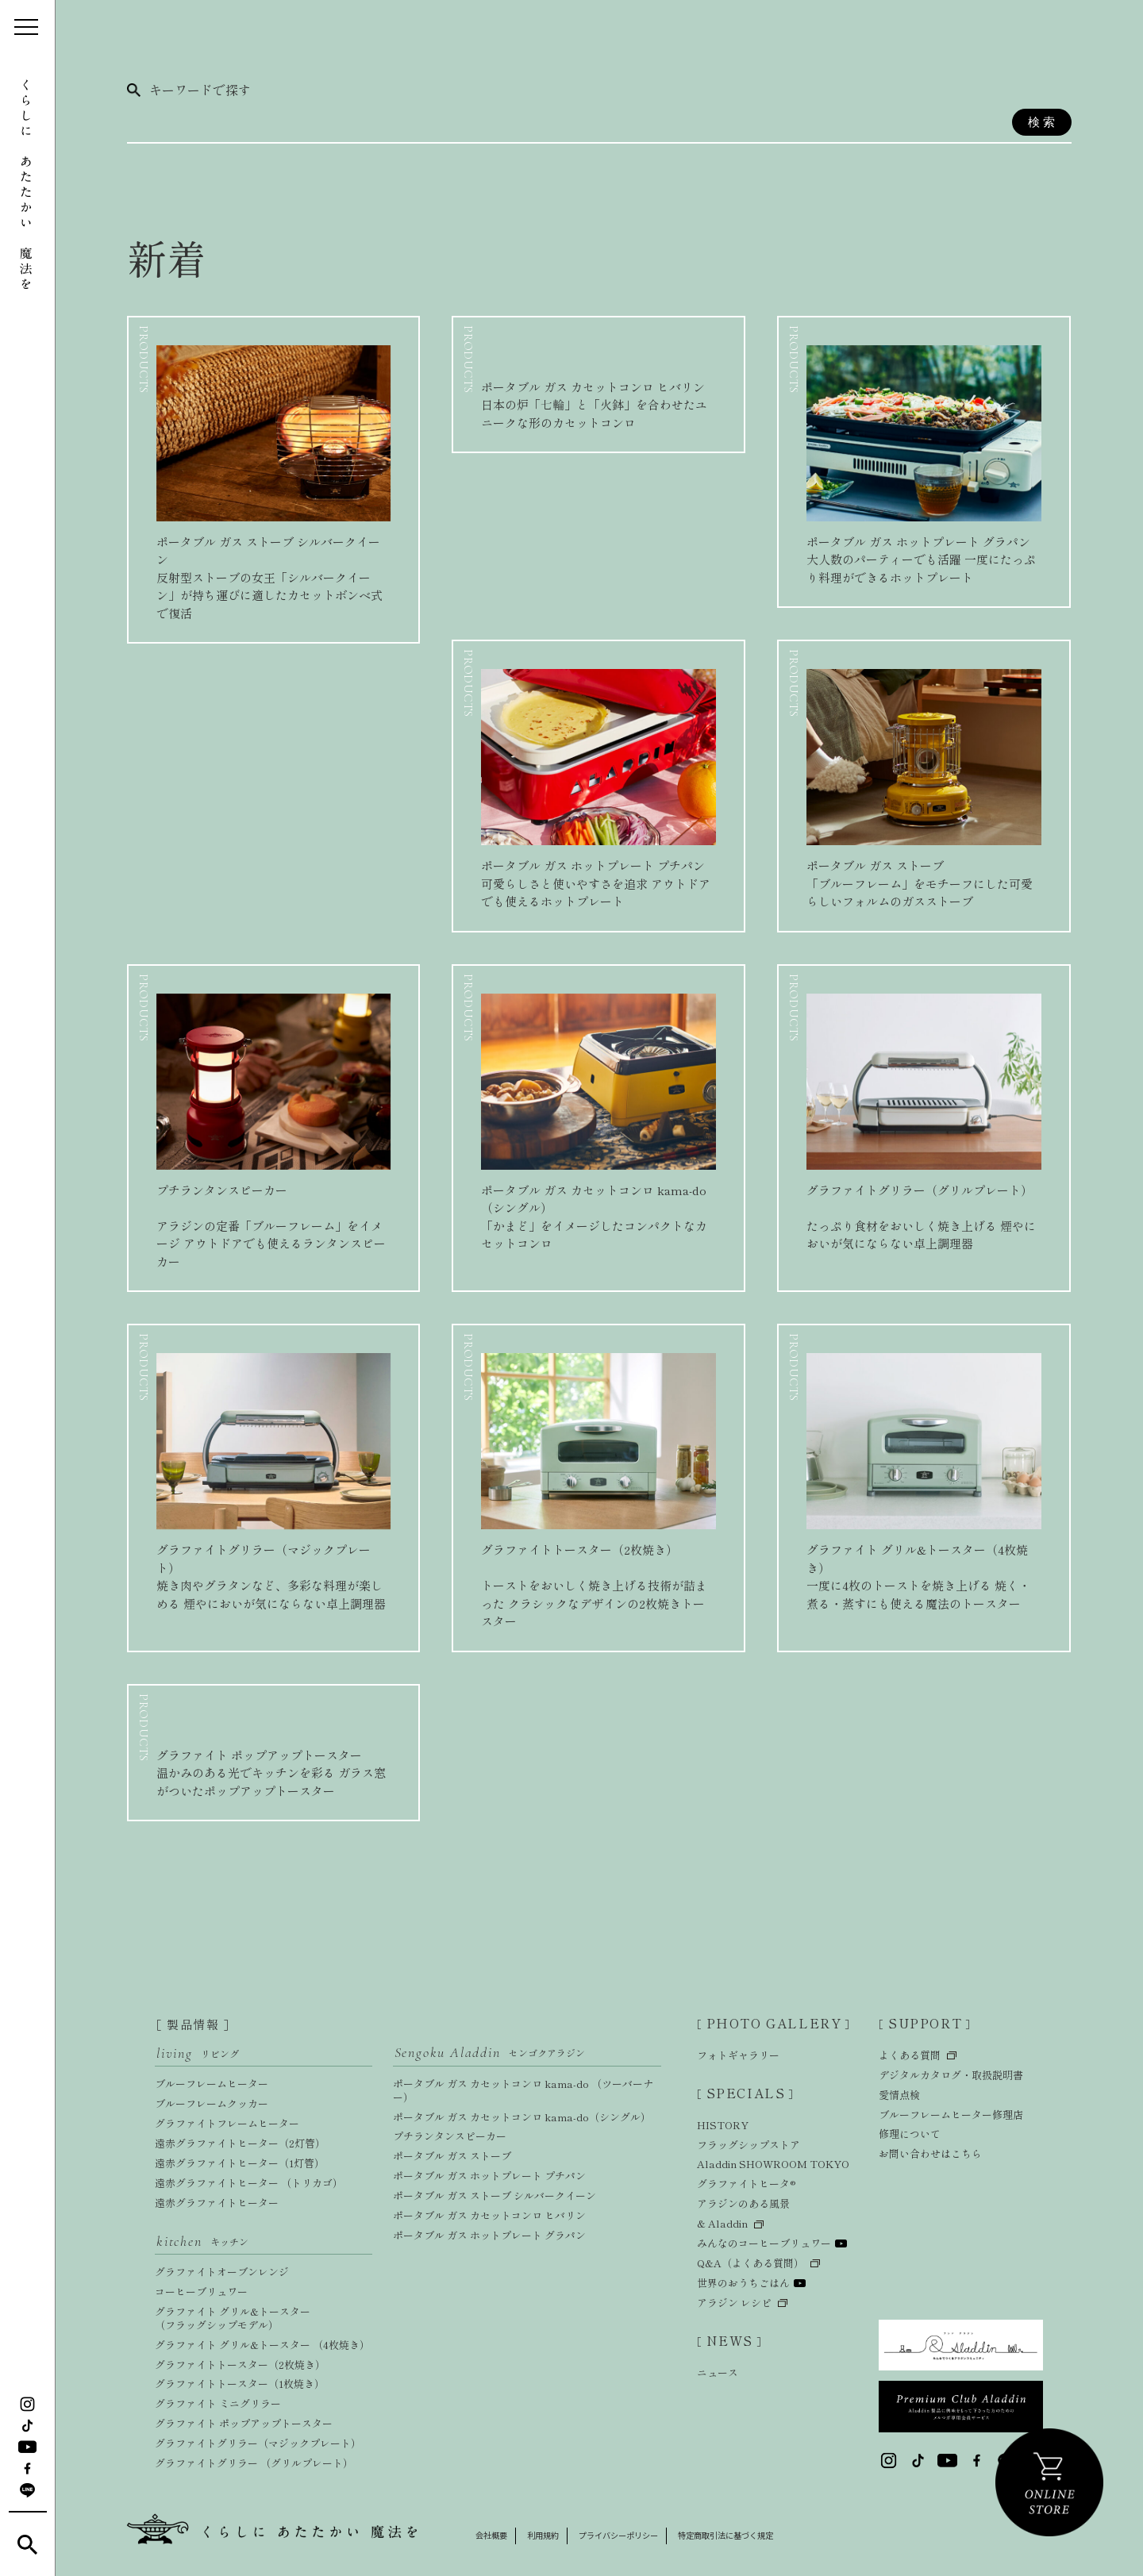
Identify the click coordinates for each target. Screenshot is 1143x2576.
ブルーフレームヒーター (211, 2083)
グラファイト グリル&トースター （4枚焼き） (262, 2344)
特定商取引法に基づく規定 (744, 2534)
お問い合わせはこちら (930, 2155)
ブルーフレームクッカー (211, 2103)
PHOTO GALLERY (773, 2024)
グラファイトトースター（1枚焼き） (240, 2383)
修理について (910, 2135)
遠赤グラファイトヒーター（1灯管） (240, 2162)
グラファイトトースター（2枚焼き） (240, 2364)
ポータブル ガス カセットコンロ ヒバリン (489, 2215)
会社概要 (492, 2534)
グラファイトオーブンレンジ (222, 2271)
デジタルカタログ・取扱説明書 (951, 2075)
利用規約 (547, 2534)
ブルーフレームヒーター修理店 (951, 2115)
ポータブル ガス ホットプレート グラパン (489, 2235)
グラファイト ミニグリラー (218, 2403)
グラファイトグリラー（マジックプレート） (258, 2443)
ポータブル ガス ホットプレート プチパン (489, 2175)
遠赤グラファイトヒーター (217, 2202)
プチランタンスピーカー (449, 2135)
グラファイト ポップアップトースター (244, 2423)
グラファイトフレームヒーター (227, 2123)
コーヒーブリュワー (201, 2291)
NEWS (729, 2341)
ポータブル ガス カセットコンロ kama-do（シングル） (522, 2116)
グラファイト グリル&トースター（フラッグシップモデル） (232, 2318)
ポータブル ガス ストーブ (452, 2155)
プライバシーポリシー (628, 2534)
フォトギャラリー (738, 2055)
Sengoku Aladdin (489, 2052)
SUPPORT (924, 2024)
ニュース (717, 2373)
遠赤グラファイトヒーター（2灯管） (240, 2143)
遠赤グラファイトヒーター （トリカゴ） (249, 2182)
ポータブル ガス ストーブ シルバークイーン (494, 2195)
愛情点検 (899, 2095)
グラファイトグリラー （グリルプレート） (254, 2462)
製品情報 (193, 2024)
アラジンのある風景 (743, 2205)
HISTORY (723, 2127)
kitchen (202, 2241)
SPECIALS (745, 2095)
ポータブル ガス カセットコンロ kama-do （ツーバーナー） (523, 2090)
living (197, 2053)
